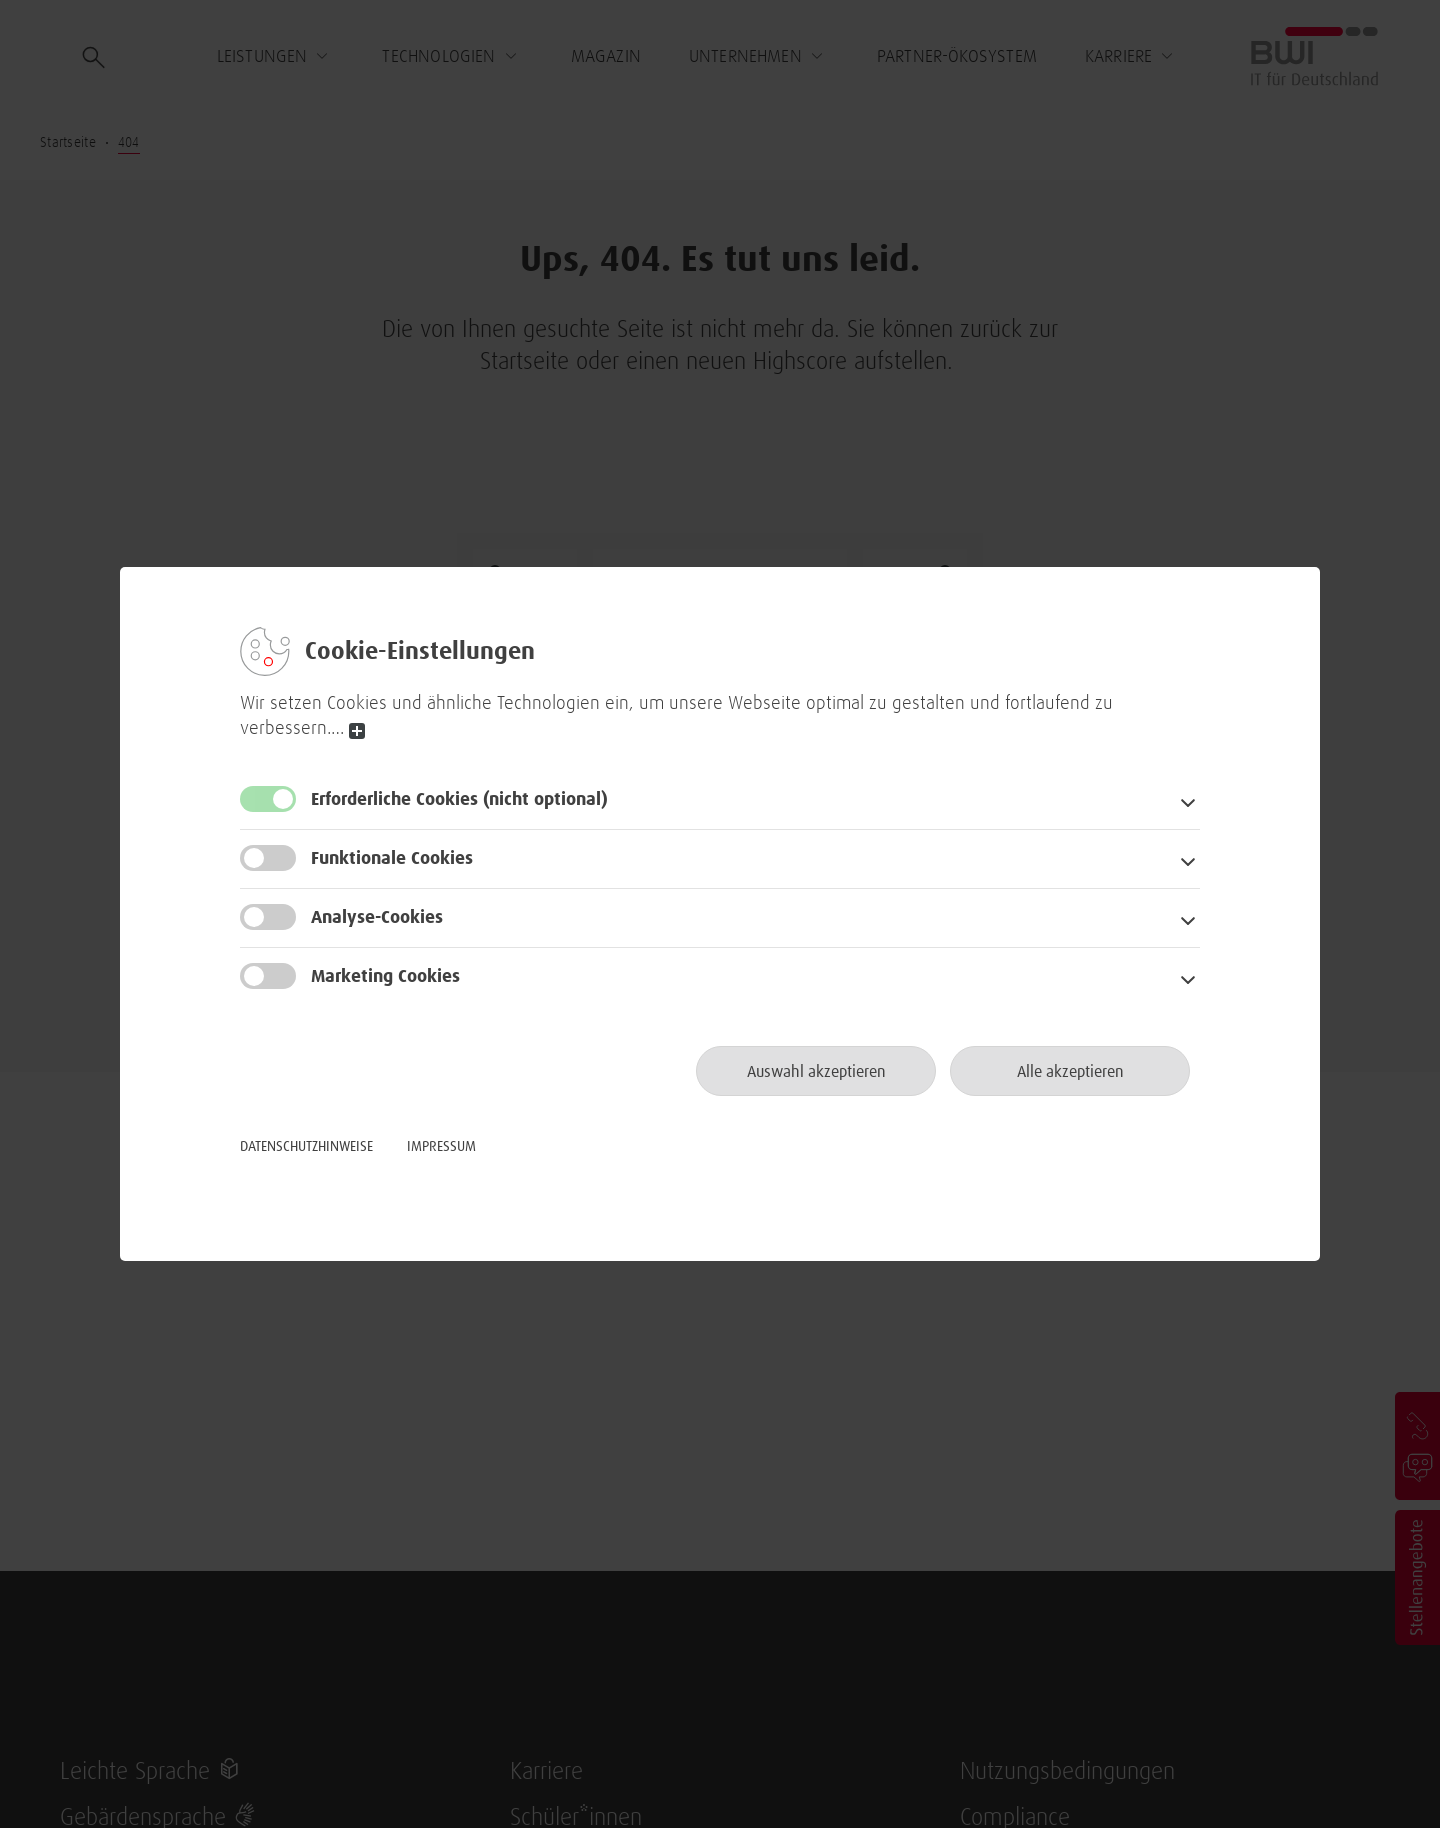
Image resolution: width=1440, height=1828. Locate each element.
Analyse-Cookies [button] (377, 918)
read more (357, 731)
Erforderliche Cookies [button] (459, 800)
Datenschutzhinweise (306, 1147)
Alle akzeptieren (1070, 1072)
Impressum (441, 1147)
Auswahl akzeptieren (816, 1072)
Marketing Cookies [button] (385, 977)
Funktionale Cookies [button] (392, 859)
